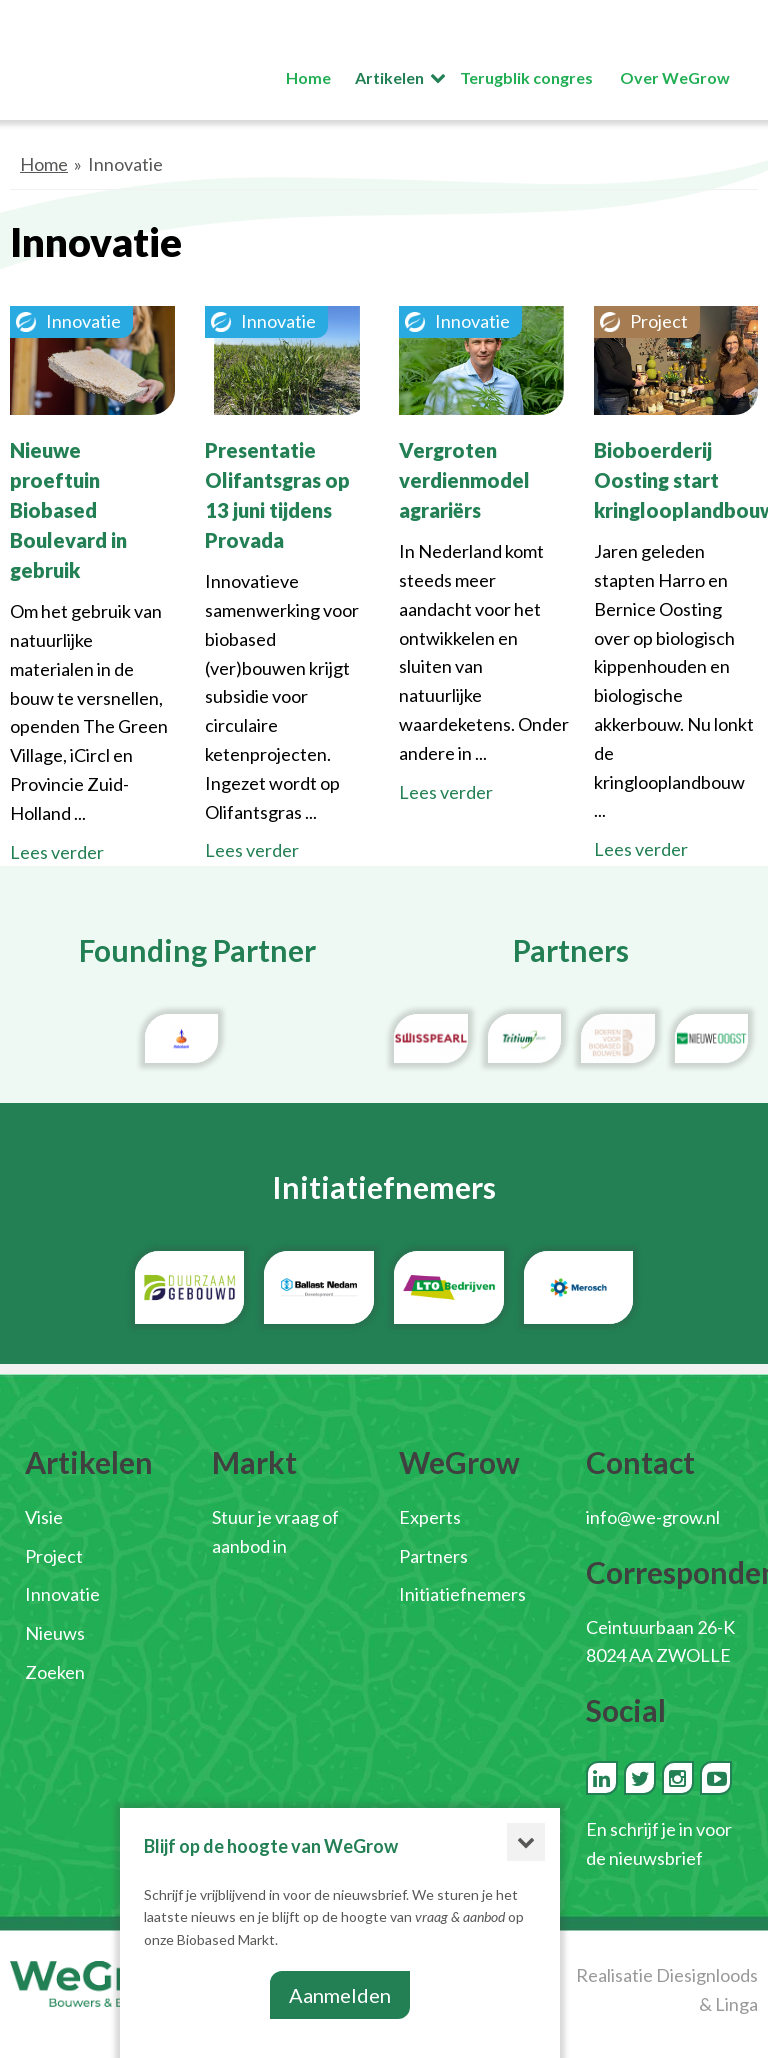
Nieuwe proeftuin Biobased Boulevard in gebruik (68, 510)
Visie (44, 1517)
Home (44, 164)
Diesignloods (707, 1975)
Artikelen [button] (389, 77)
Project (54, 1556)
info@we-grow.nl (653, 1517)
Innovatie (62, 1594)
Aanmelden (340, 1995)
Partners (433, 1556)
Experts (430, 1517)
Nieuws (55, 1633)
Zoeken (55, 1672)
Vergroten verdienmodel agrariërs (464, 480)
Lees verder (57, 852)
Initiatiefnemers (462, 1594)
